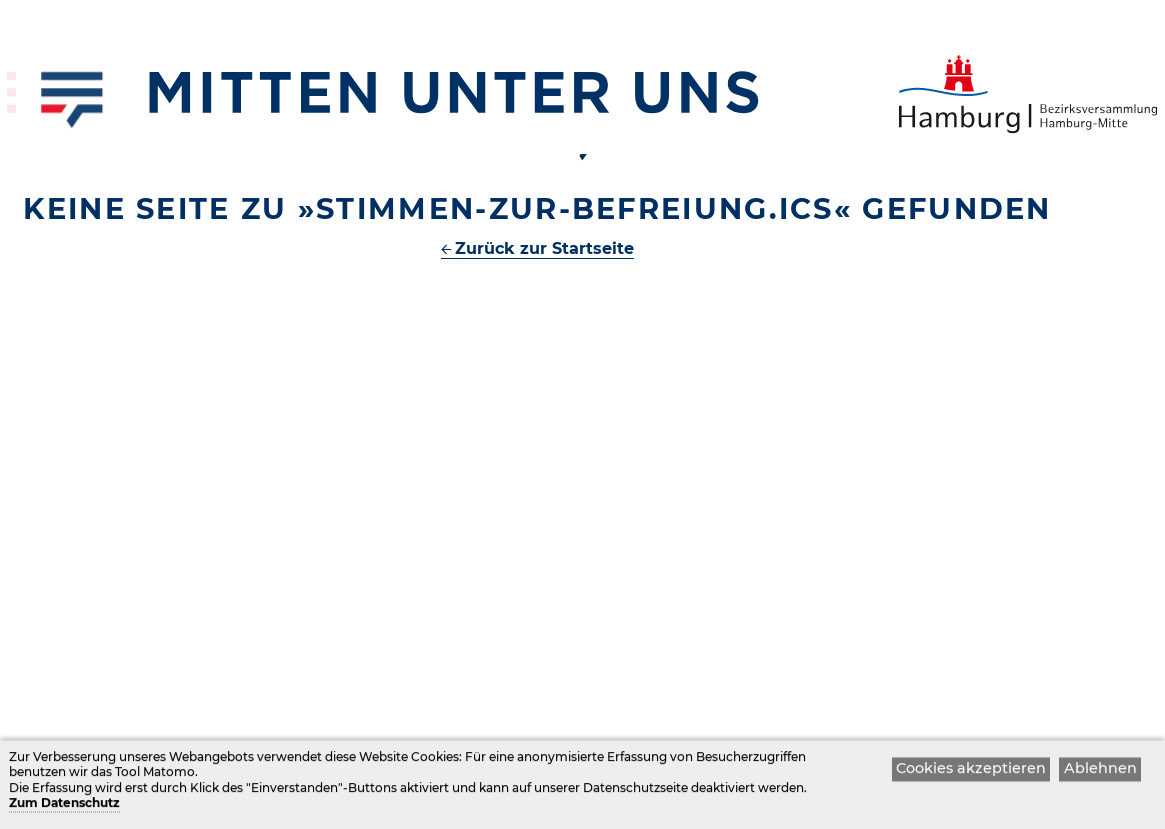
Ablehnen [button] (1100, 771)
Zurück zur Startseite (544, 248)
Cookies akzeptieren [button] (971, 771)
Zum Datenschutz (64, 806)
